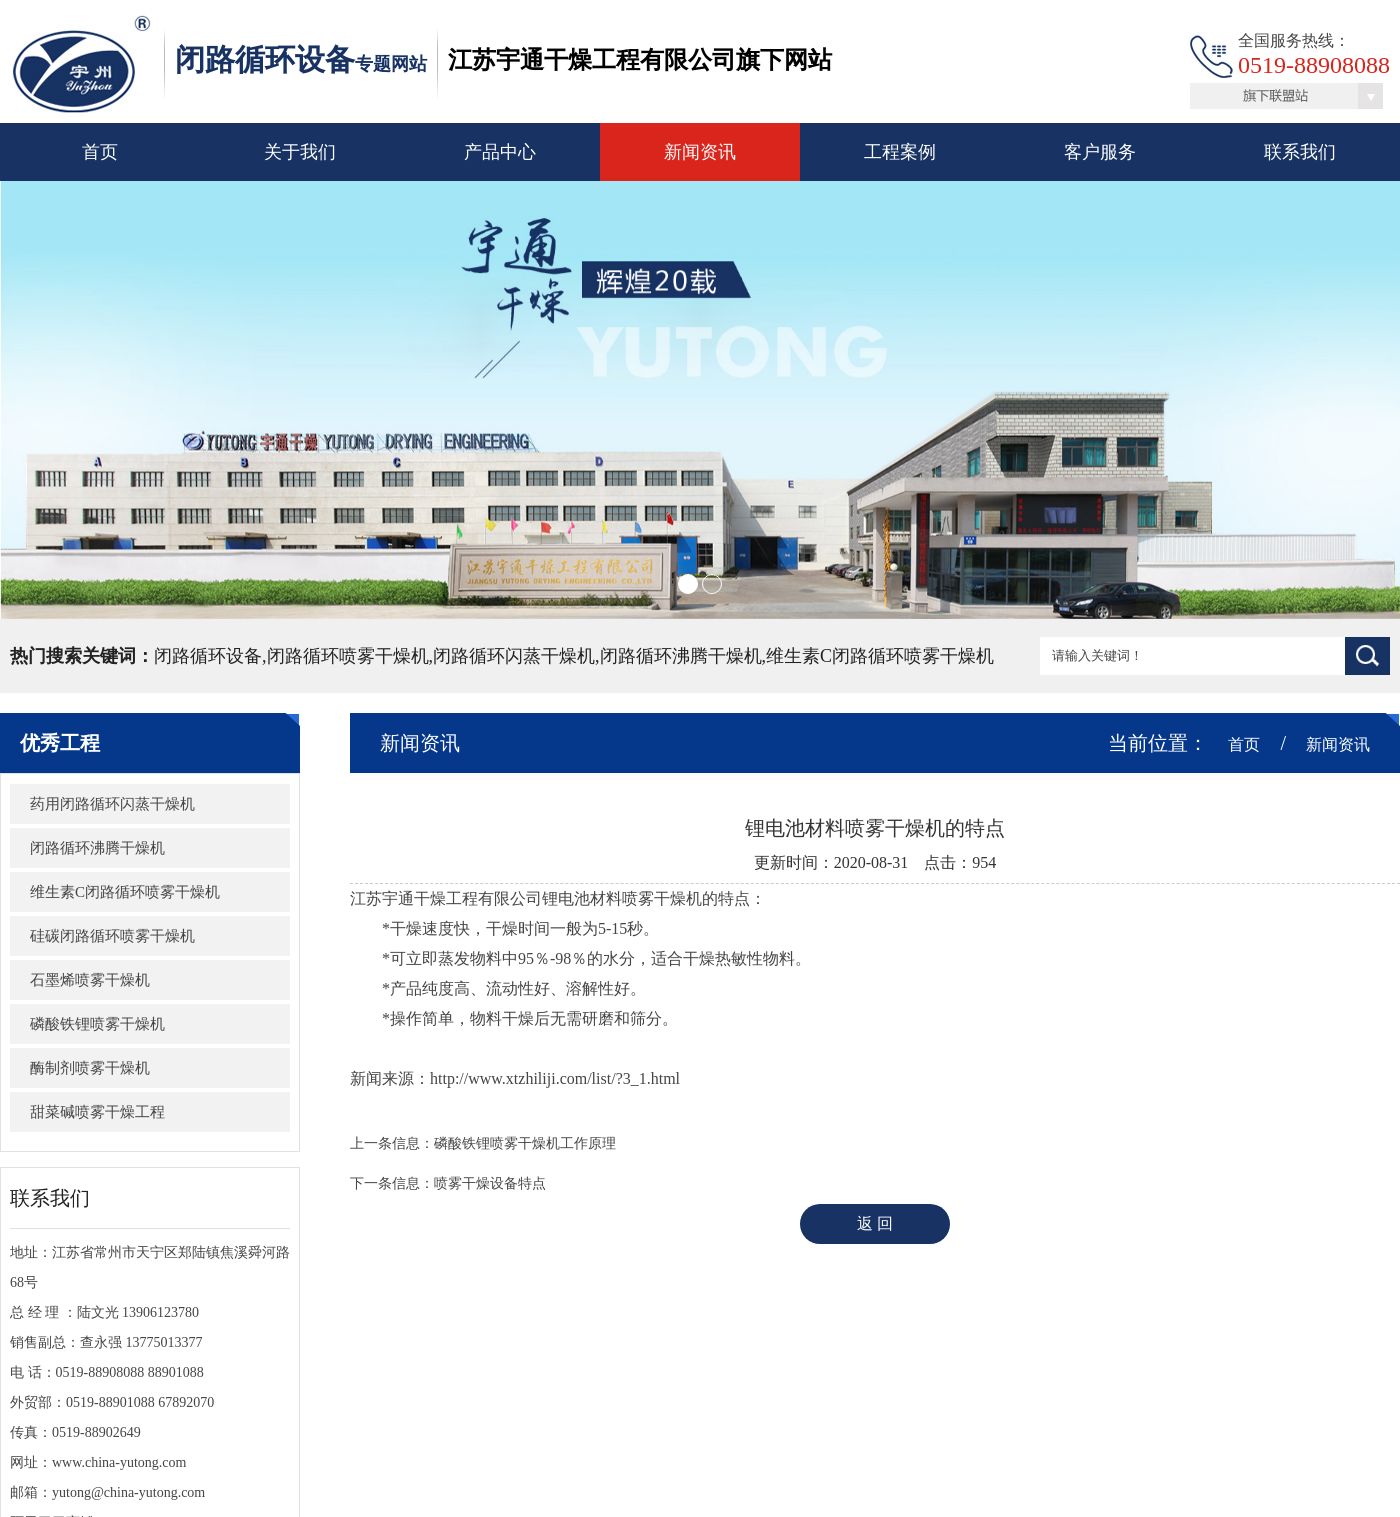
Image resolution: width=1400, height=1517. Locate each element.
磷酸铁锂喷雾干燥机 (97, 1024)
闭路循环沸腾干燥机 (97, 848)
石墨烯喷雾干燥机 (90, 980)
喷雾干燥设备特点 (490, 1183)
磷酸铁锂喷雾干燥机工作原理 (525, 1143)
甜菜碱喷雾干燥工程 (97, 1112)
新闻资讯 (700, 152)
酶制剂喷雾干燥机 (90, 1068)
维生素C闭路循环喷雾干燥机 (125, 892)
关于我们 (300, 152)
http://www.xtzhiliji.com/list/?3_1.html (555, 1078)
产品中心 (500, 152)
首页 (100, 152)
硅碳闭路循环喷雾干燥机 (112, 936)
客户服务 (1100, 152)
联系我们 (1300, 152)
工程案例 (900, 152)
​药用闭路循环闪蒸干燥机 (112, 804)
